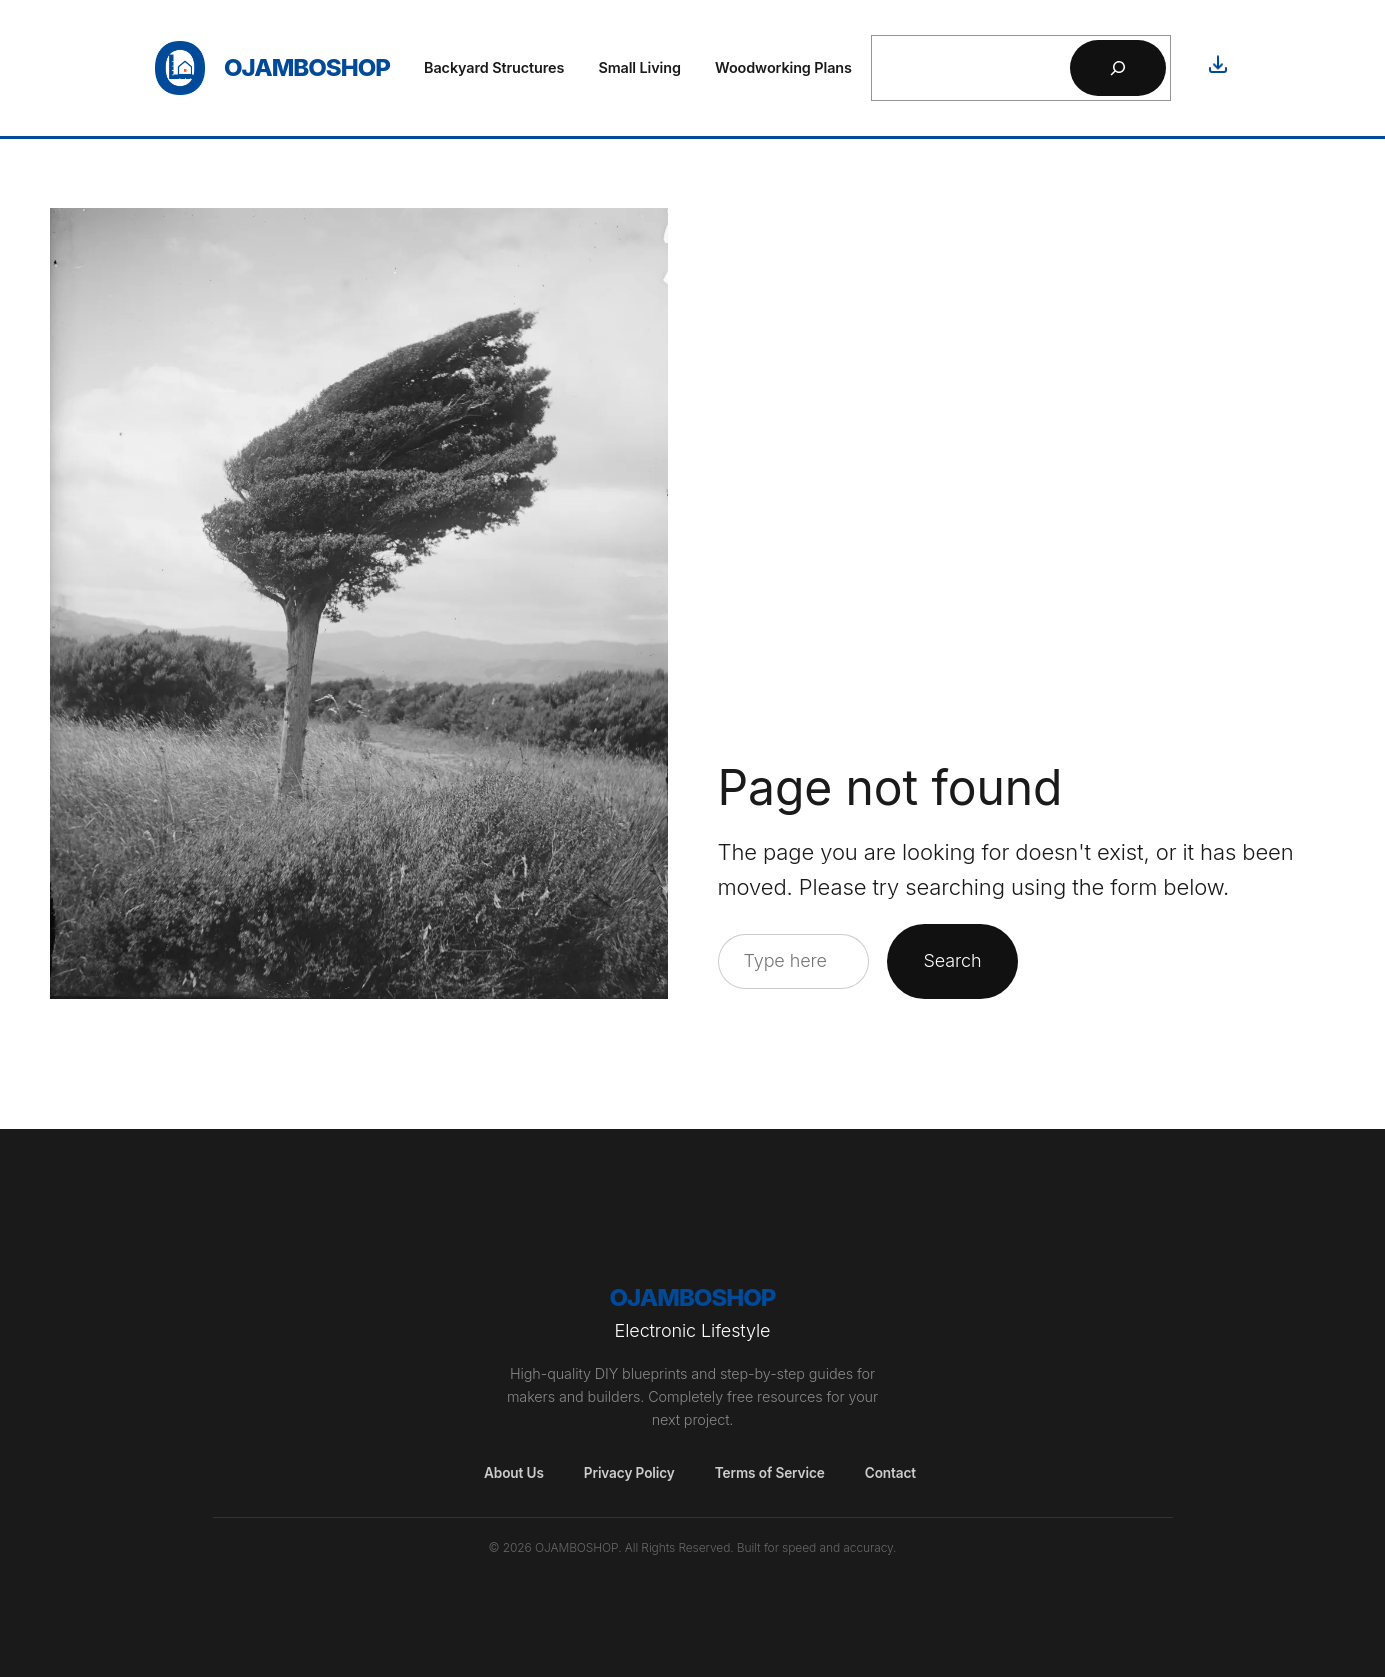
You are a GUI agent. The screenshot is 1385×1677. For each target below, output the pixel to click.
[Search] (1118, 68)
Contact (890, 1473)
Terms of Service (770, 1473)
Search (952, 960)
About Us (514, 1473)
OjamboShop (307, 67)
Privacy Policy (629, 1473)
